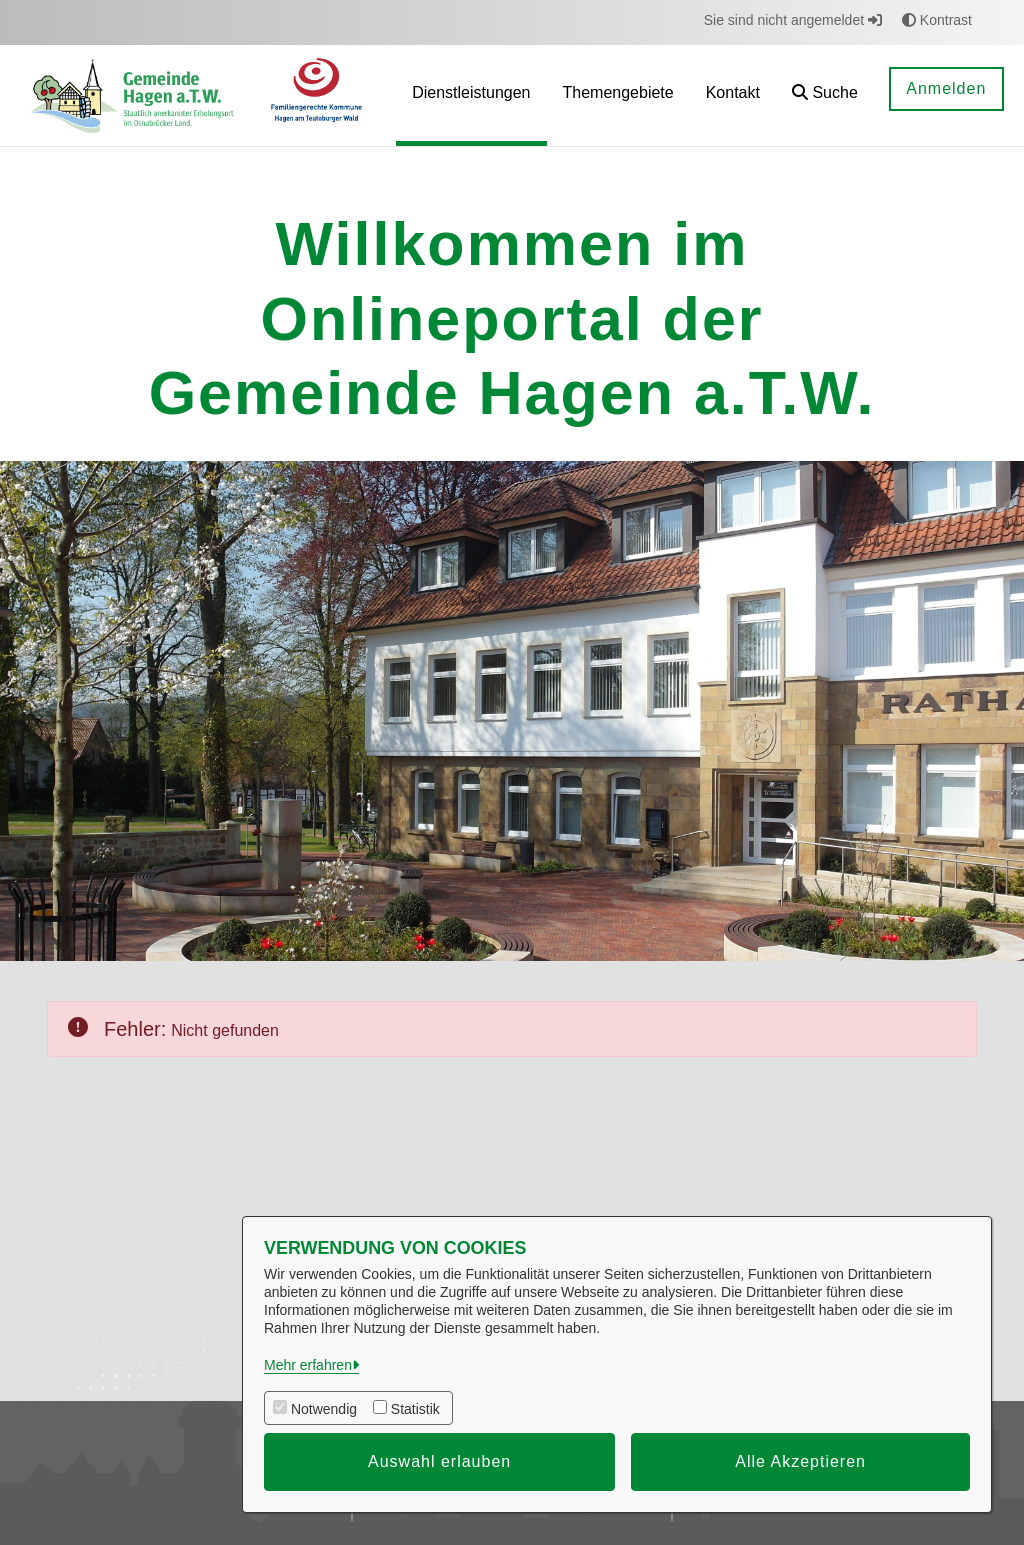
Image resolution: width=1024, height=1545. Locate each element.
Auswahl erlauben (439, 1461)
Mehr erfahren (308, 1365)
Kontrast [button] (937, 20)
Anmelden (946, 88)
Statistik (415, 1409)
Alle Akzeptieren (800, 1461)
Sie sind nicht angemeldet (793, 20)
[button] (825, 95)
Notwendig (324, 1409)
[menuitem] (471, 95)
